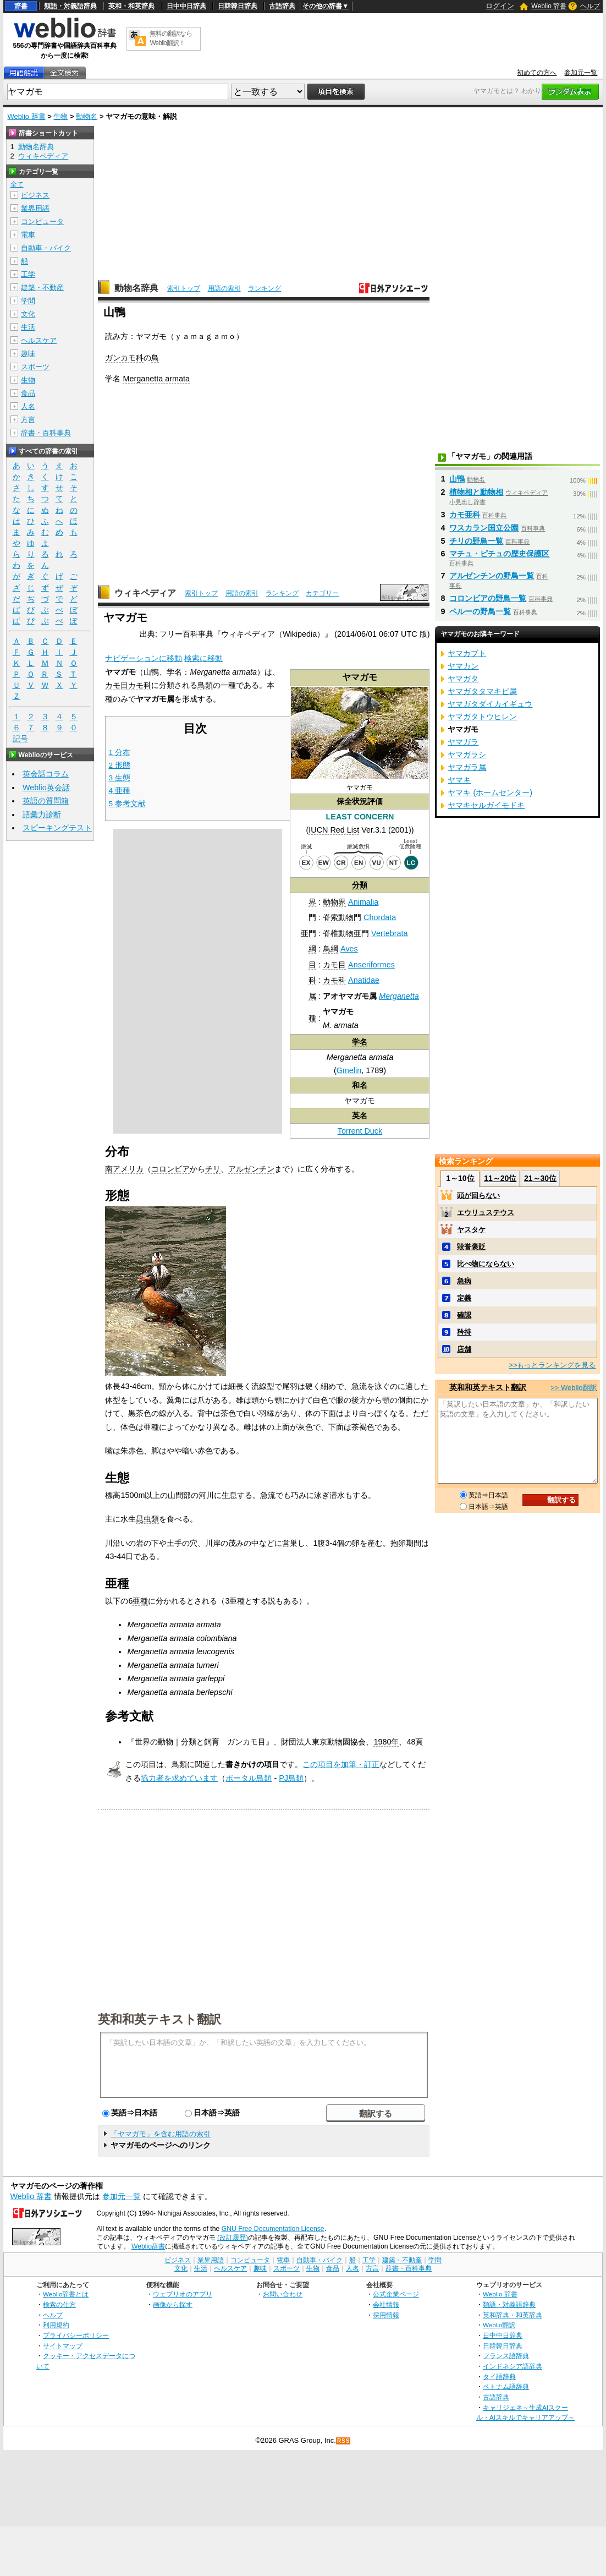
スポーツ (35, 367)
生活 (28, 327)
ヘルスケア (39, 340)
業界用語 (35, 208)
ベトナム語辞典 (506, 2386)
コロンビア (170, 1168)
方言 (28, 419)
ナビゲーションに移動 (143, 658)
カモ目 (334, 964)
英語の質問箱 (46, 800)
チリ (213, 1168)
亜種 (140, 1600)
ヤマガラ (463, 741)
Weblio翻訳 (499, 2324)
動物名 (86, 116)
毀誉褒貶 (471, 1247)
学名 (359, 1041)
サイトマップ (62, 2345)
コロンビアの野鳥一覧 (487, 598)
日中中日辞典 (186, 6)
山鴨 (457, 478)
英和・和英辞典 (131, 6)
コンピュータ (42, 221)
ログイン (500, 6)
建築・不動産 (42, 287)
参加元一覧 (580, 72)
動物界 (334, 902)
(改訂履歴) (232, 2237)
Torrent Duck (360, 1130)
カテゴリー (322, 593)
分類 (359, 884)
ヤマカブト (467, 653)
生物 (60, 116)
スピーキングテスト (57, 827)
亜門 (308, 933)
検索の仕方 (59, 2304)
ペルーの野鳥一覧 (480, 611)
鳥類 (205, 685)
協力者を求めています (179, 1778)
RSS (343, 2441)
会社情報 (386, 2304)
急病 (464, 1281)
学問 (28, 301)
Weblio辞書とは (66, 2294)
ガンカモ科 (124, 357)
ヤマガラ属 (467, 767)
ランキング (264, 288)
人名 (28, 406)
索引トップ (183, 288)
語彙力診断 (42, 814)
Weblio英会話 (46, 787)
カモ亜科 (464, 514)
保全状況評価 (360, 801)
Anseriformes (371, 964)
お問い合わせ (282, 2294)
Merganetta (399, 996)
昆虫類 (147, 1518)
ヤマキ (459, 779)
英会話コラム (46, 773)
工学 (28, 274)
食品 (28, 393)
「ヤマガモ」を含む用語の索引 (161, 2134)
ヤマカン (463, 665)
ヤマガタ (463, 678)
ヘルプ (590, 6)
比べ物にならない (485, 1264)
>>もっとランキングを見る (552, 1365)
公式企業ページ (396, 2294)
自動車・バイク (46, 248)
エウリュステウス (485, 1212)
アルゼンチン (251, 1168)
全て (17, 184)
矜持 (464, 1332)
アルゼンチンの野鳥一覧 (491, 575)
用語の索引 (224, 288)
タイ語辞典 (499, 2376)
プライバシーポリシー (76, 2335)
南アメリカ (124, 1168)
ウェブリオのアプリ (182, 2294)
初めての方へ (537, 72)
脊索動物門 (342, 917)
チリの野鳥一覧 (476, 541)
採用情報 (386, 2314)
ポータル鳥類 (248, 1778)
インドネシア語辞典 (512, 2366)
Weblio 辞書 (548, 6)
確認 (464, 1315)
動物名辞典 (136, 288)
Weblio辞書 (148, 2246)
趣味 (28, 353)
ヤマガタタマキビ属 (482, 691)
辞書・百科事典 (46, 433)
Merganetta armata (156, 378)
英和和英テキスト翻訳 (159, 2018)
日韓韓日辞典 (237, 6)
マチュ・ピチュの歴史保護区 (499, 553)
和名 (359, 1085)
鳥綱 (330, 948)
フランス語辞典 (506, 2355)
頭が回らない (478, 1195)
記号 (20, 739)
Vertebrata (389, 933)
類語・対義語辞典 (70, 6)
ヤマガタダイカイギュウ (490, 703)
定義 (464, 1298)
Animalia (363, 902)
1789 (374, 1070)
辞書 (20, 6)
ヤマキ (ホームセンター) (490, 792)
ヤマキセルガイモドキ (486, 805)
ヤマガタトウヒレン (482, 716)
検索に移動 (203, 658)
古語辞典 (282, 6)
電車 (28, 235)
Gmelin (349, 1070)
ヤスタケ (471, 1230)
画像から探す (172, 2304)
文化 (28, 314)
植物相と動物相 (476, 492)
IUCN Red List (333, 829)
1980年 (386, 1741)
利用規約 (56, 2324)
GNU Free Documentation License (273, 2229)
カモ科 (334, 980)
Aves (349, 948)
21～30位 (540, 1178)
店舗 (464, 1349)
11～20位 (500, 1178)
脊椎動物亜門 (346, 933)
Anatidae (363, 980)
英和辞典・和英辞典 (512, 2314)
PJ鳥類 (291, 1778)
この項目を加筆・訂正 (340, 1764)
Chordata (379, 917)
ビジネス (35, 195)
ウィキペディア (145, 593)
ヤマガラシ (467, 754)
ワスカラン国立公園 (484, 527)
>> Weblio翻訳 (573, 1387)
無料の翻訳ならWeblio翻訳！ (171, 38)
